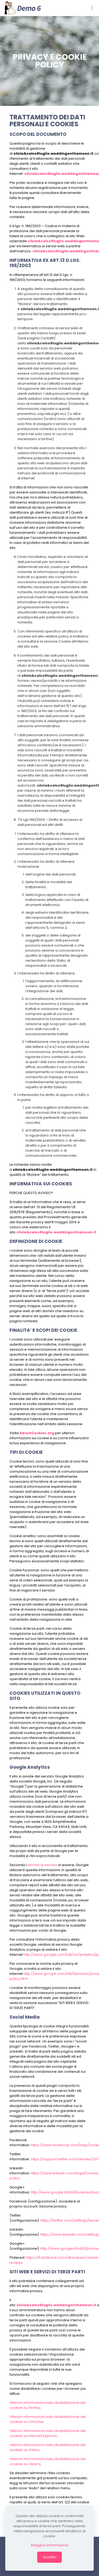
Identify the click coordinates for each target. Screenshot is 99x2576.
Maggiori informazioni (49, 2545)
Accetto (49, 2557)
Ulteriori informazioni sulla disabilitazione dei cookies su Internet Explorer (48, 2433)
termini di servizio (43, 1864)
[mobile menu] (91, 7)
